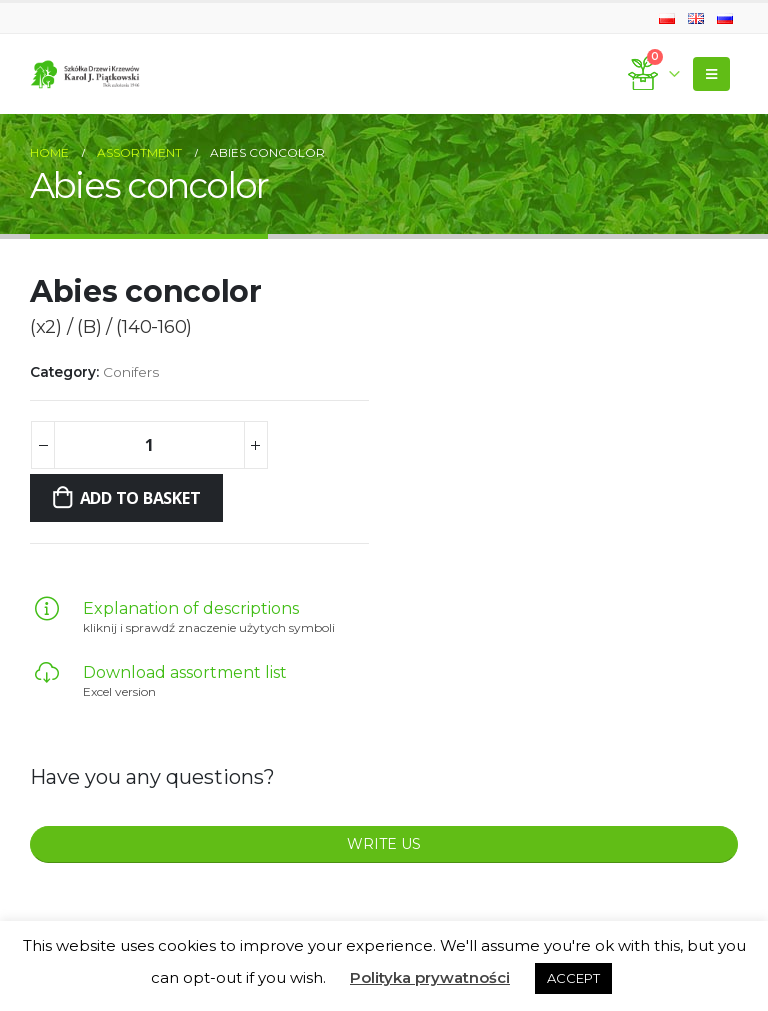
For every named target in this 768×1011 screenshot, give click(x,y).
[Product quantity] (149, 445)
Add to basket (140, 498)
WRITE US (384, 844)
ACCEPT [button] (573, 978)
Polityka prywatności (430, 977)
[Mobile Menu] (711, 74)
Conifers (131, 372)
